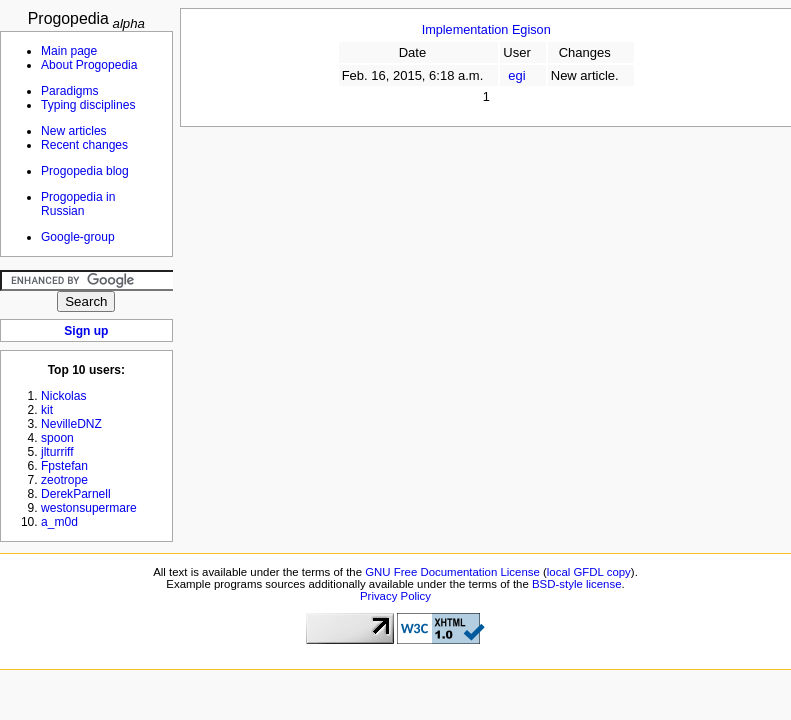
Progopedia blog (85, 171)
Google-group (78, 237)
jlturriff (57, 452)
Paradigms (70, 91)
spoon (57, 438)
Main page (69, 51)
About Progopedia (89, 65)
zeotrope (64, 480)
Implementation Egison (486, 30)
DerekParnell (76, 494)
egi (516, 75)
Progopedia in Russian (78, 204)
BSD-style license (577, 584)
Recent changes (84, 145)
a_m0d (59, 522)
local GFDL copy (589, 572)
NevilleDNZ (71, 424)
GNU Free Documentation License (452, 572)
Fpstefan (64, 466)
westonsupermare (89, 508)
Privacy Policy (395, 596)
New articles (74, 131)
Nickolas (64, 396)
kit (47, 410)
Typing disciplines (88, 105)
